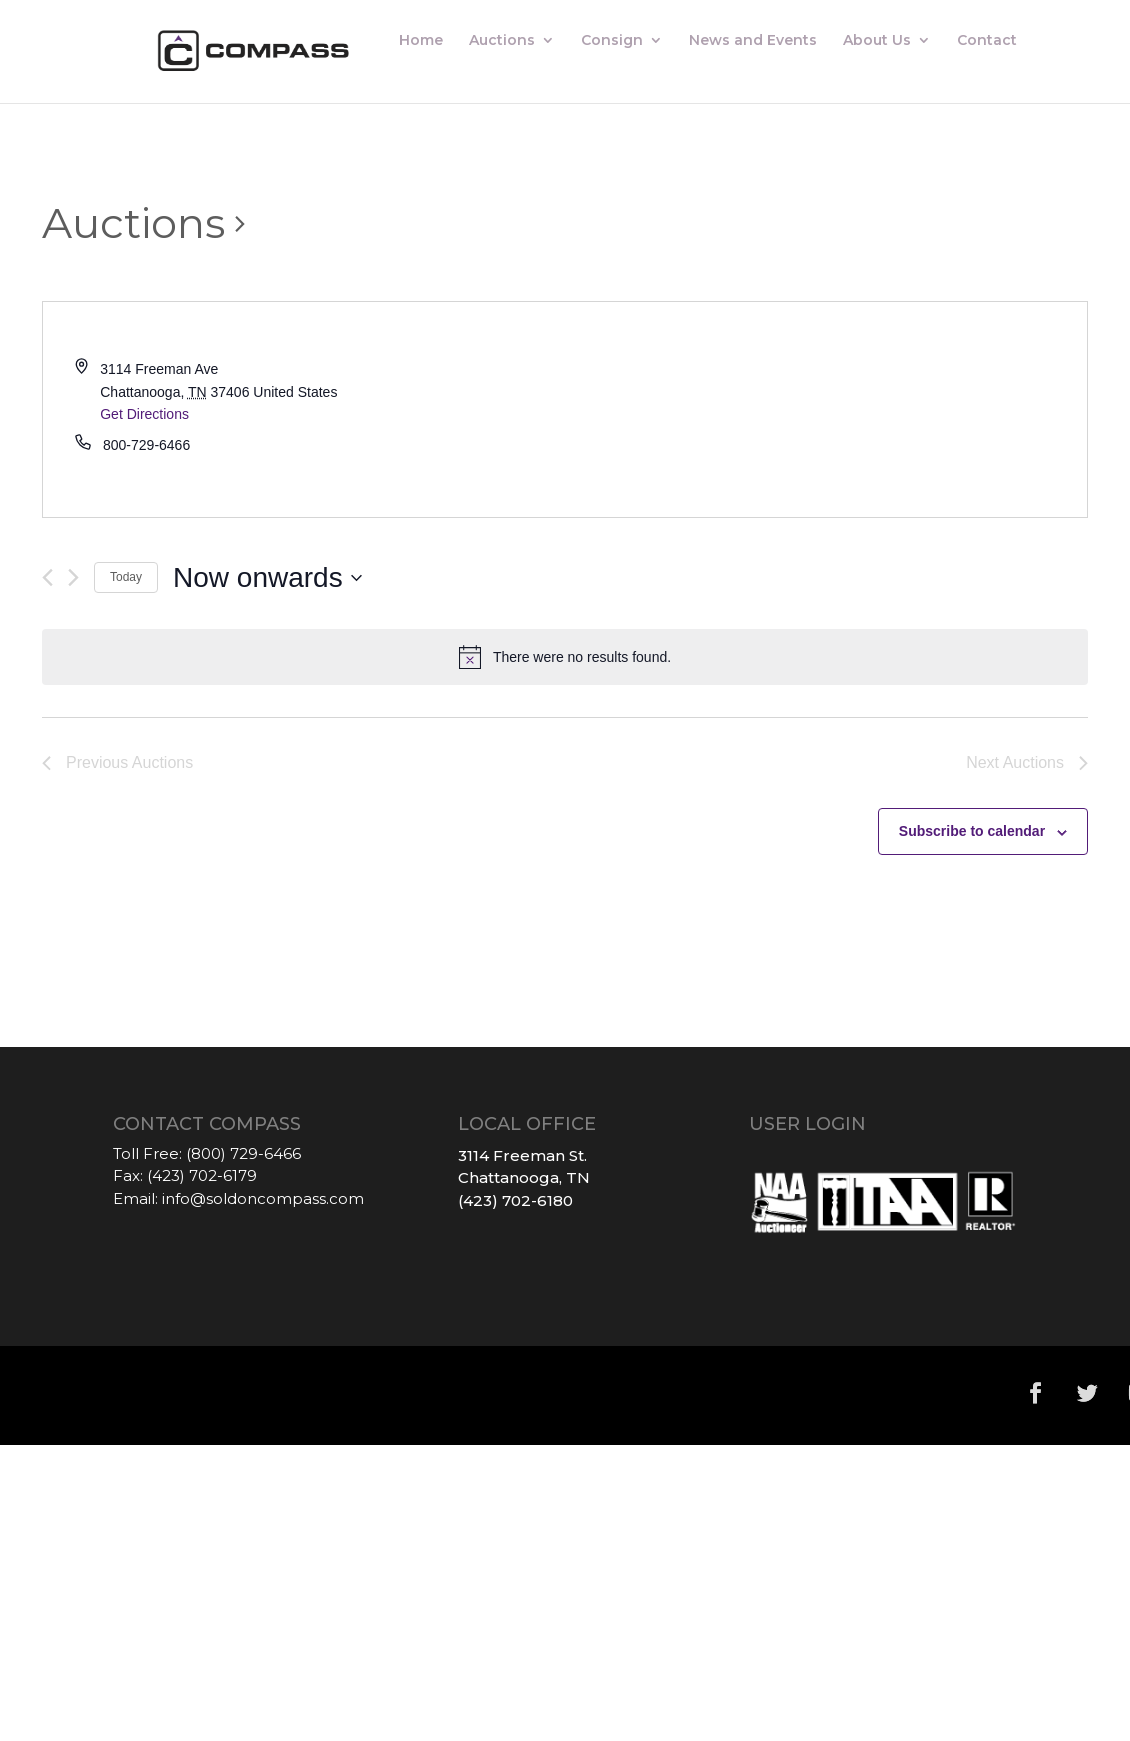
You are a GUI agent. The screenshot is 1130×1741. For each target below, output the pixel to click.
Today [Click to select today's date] (126, 577)
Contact (987, 41)
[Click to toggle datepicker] (267, 578)
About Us (877, 41)
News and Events (753, 41)
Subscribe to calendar (972, 831)
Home (421, 41)
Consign (612, 41)
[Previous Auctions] (47, 577)
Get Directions (144, 414)
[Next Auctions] (73, 577)
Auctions (502, 41)
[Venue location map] (826, 409)
